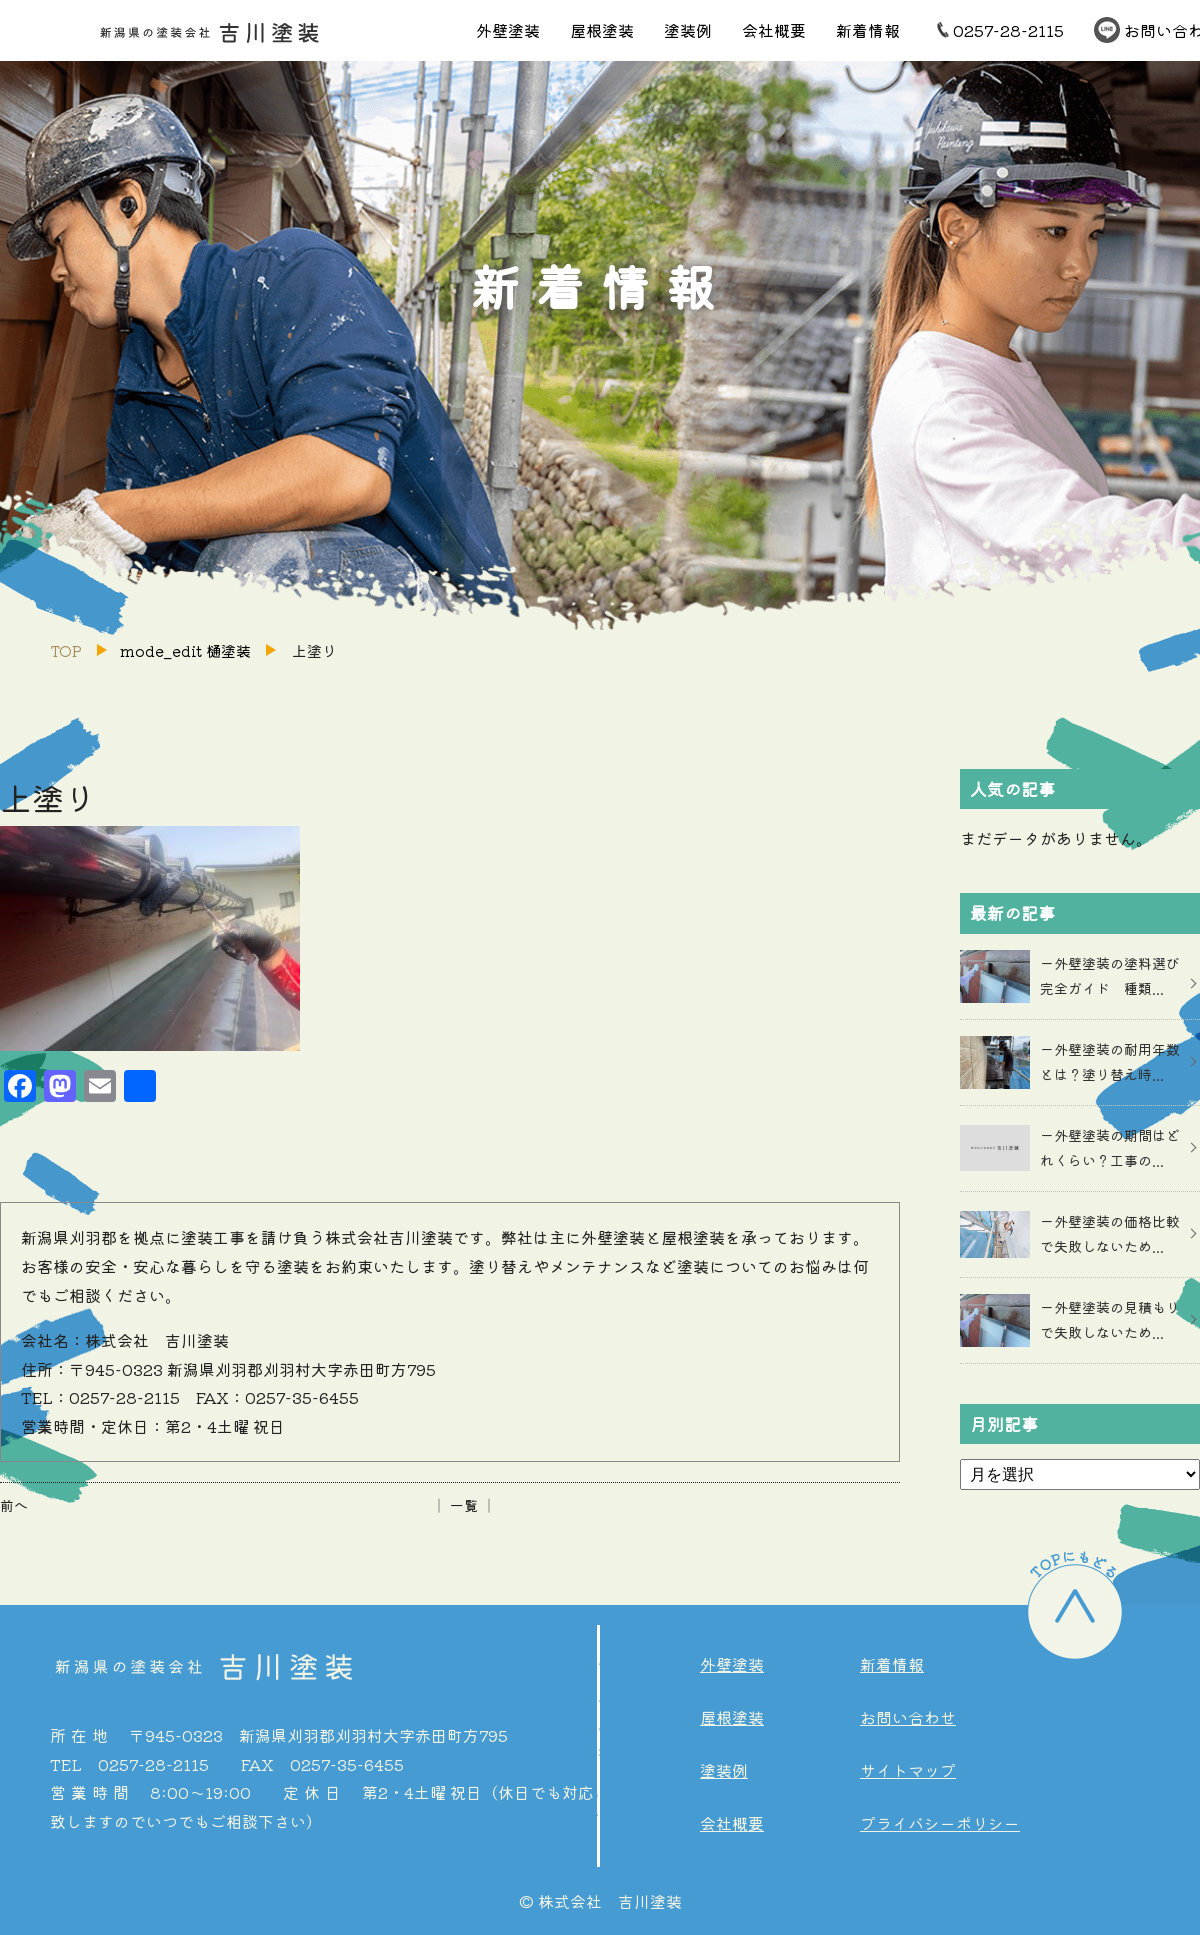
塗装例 (688, 30)
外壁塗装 (508, 30)
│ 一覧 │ (464, 1505)
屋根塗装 (602, 30)
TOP (66, 650)
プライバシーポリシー (940, 1823)
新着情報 (868, 30)
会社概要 (774, 30)
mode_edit (185, 650)
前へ (14, 1505)
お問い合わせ (908, 1717)
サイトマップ (908, 1770)
